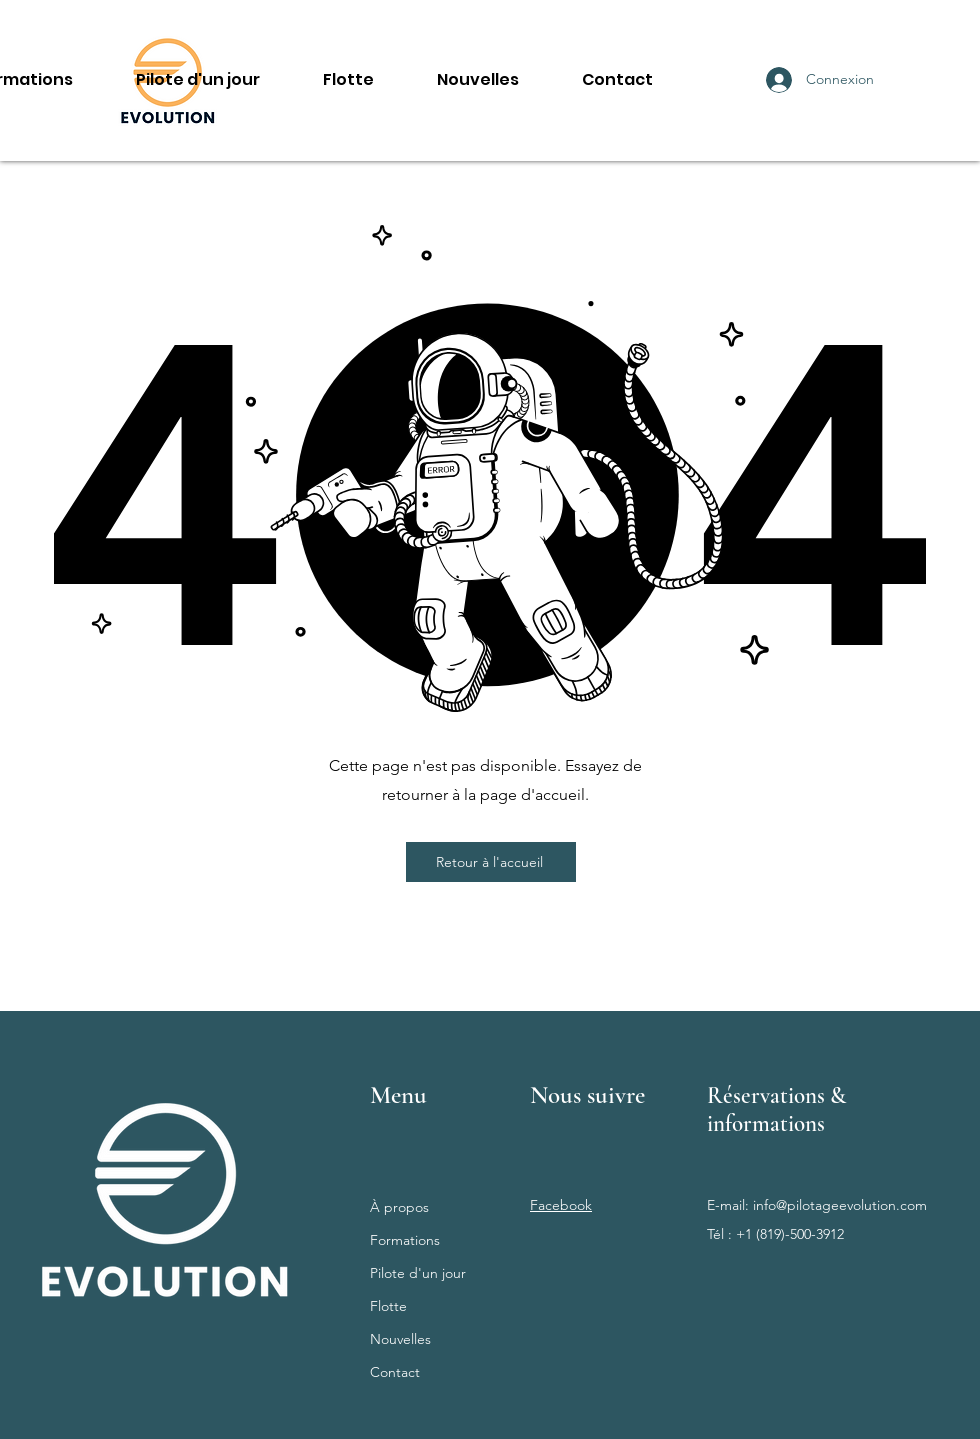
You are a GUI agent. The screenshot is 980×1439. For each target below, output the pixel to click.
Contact (395, 1372)
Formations (405, 1240)
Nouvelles (400, 1339)
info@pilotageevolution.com (840, 1205)
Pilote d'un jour (418, 1273)
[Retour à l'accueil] (491, 862)
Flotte (388, 1306)
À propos (399, 1207)
